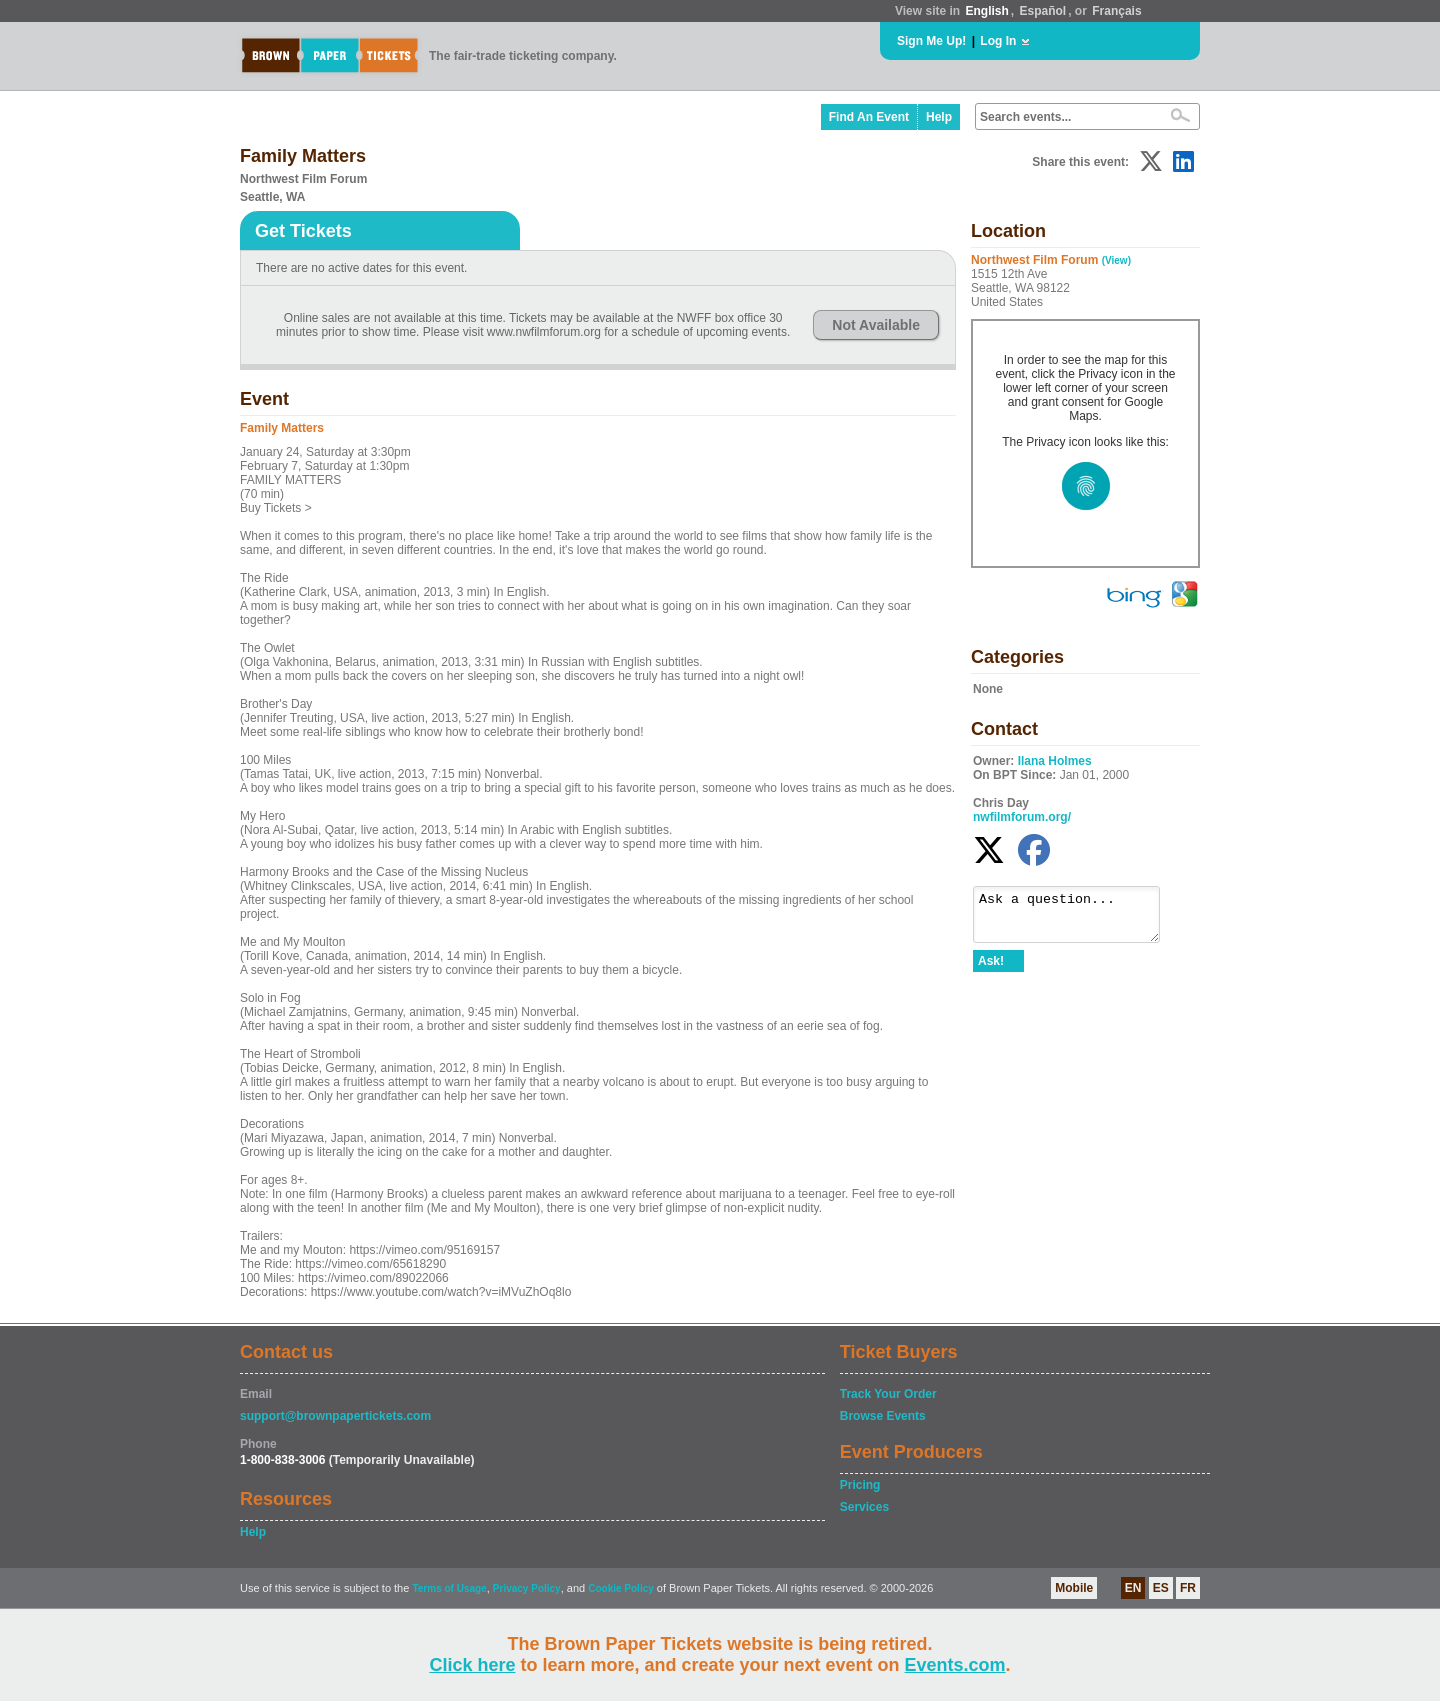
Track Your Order (888, 1394)
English (986, 11)
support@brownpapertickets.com (335, 1416)
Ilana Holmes (1055, 761)
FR (1188, 1588)
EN (1133, 1588)
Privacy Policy (527, 1588)
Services (864, 1507)
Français (1116, 11)
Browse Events (883, 1416)
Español (1043, 11)
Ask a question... (1076, 919)
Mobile (1074, 1588)
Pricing (860, 1485)
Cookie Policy (621, 1588)
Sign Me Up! (931, 41)
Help (939, 117)
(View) (1116, 260)
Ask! (991, 970)
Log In (998, 41)
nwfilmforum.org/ (1022, 817)
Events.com (955, 1665)
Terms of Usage (449, 1588)
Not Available (876, 325)
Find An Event (869, 117)
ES (1161, 1588)
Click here (472, 1665)
